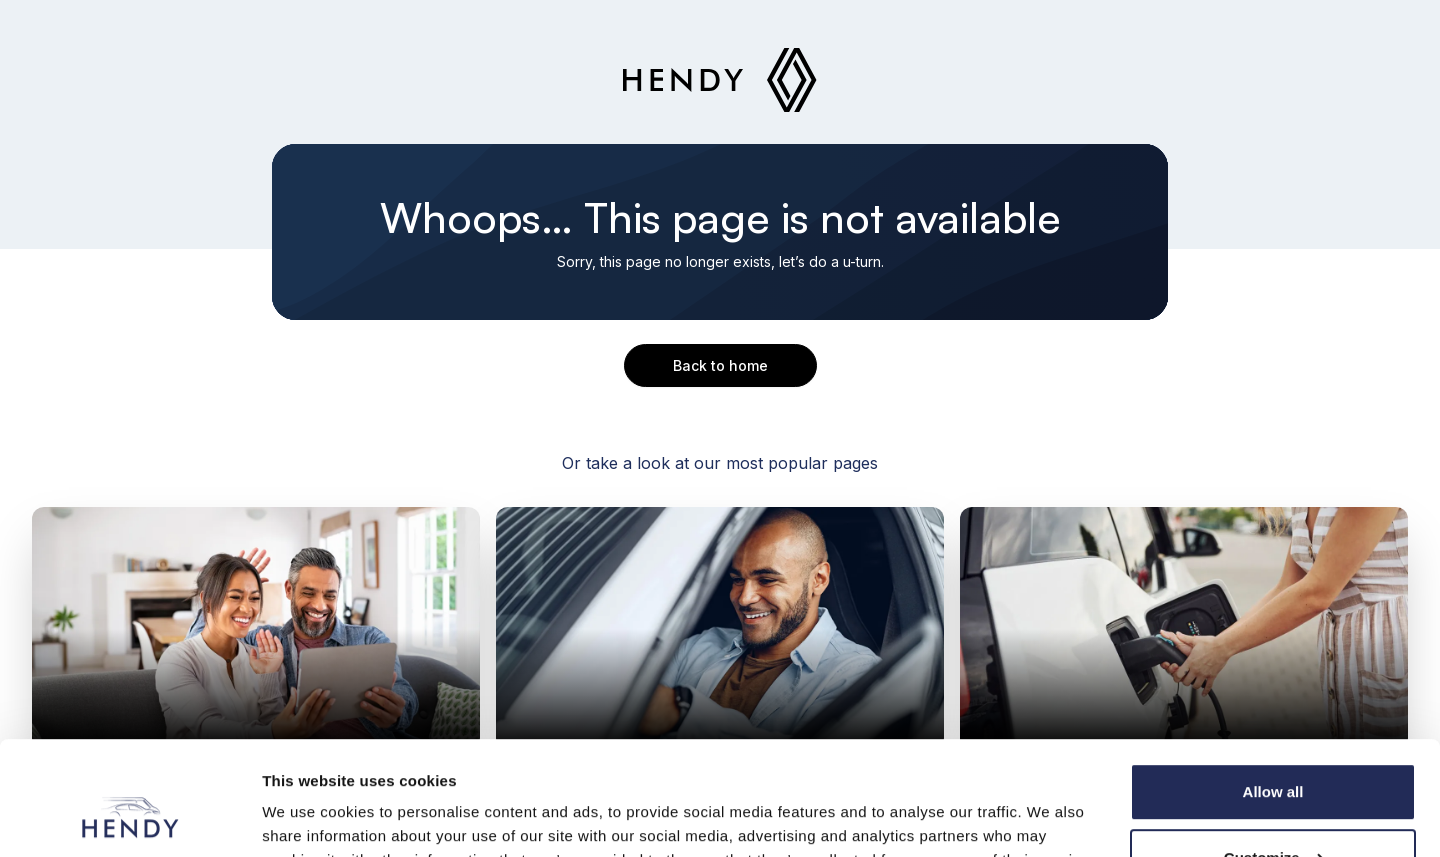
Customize (1274, 759)
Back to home (720, 365)
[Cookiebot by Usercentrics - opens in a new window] (129, 818)
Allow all (1273, 694)
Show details (308, 817)
